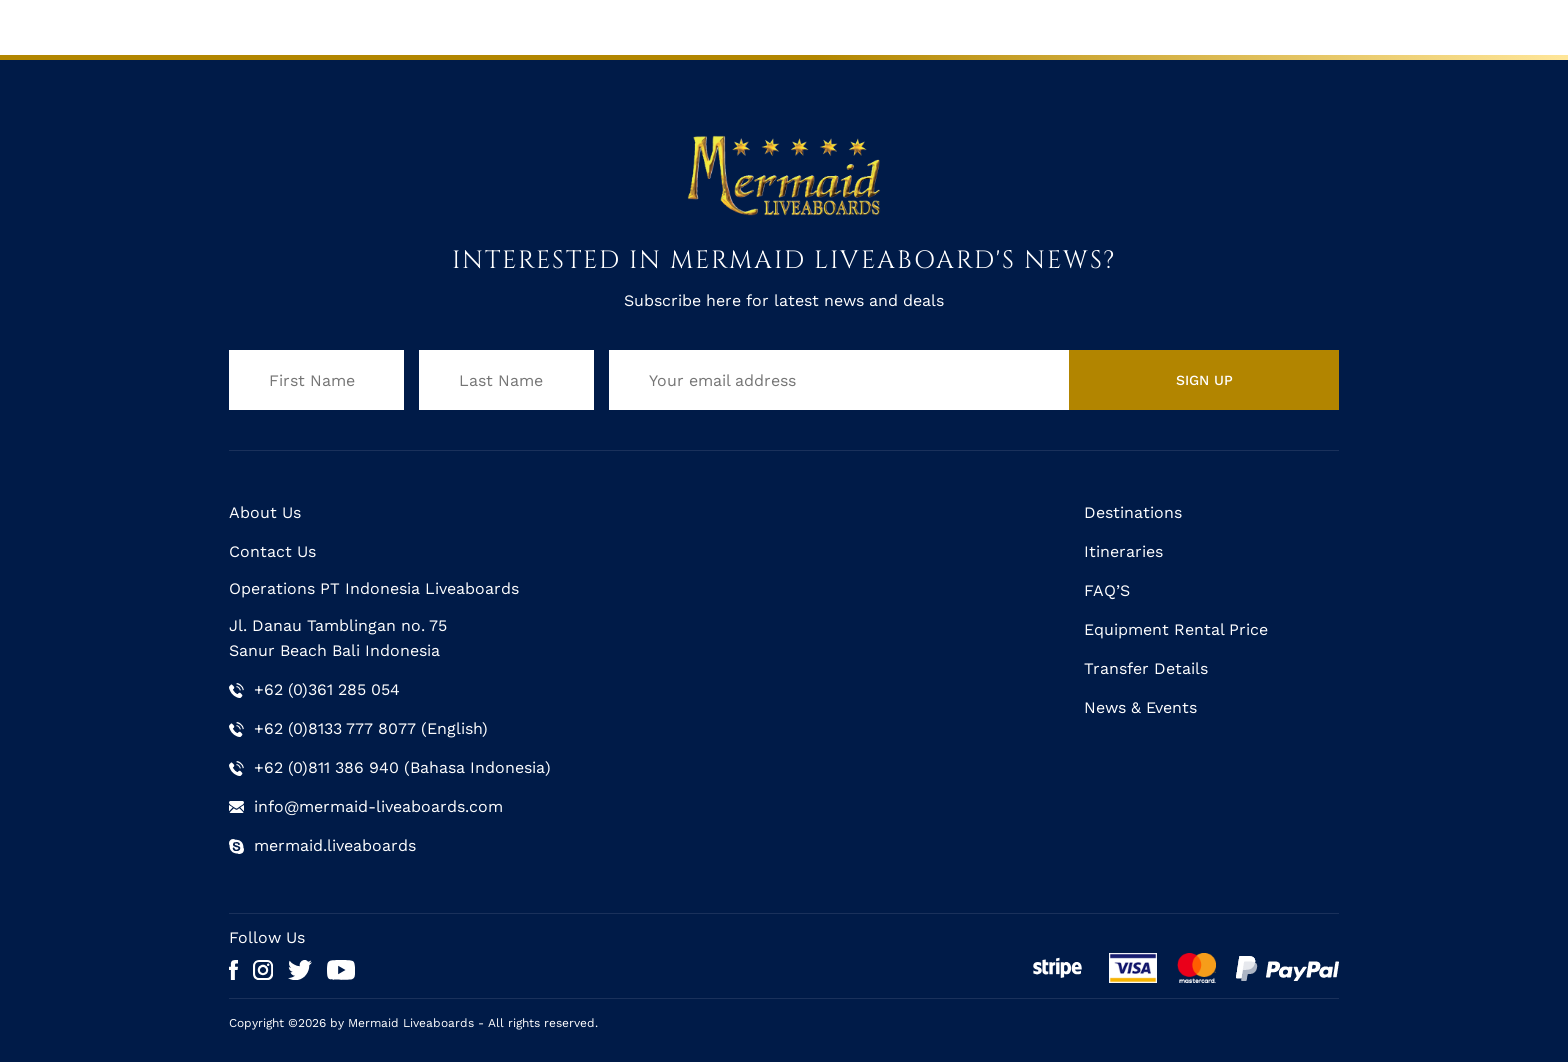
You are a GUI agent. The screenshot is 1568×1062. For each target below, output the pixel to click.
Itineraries (837, 26)
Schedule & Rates (582, 26)
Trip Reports (1030, 26)
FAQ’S (1107, 590)
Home (255, 26)
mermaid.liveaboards (335, 845)
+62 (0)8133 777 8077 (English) (371, 728)
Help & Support (1164, 26)
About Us (265, 512)
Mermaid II (447, 26)
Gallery (929, 26)
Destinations (724, 26)
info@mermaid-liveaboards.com (378, 806)
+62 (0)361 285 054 (327, 689)
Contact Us (1292, 26)
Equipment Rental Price (1176, 629)
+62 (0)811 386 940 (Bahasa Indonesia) (402, 767)
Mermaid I (342, 26)
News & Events (1140, 707)
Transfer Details (1146, 668)
